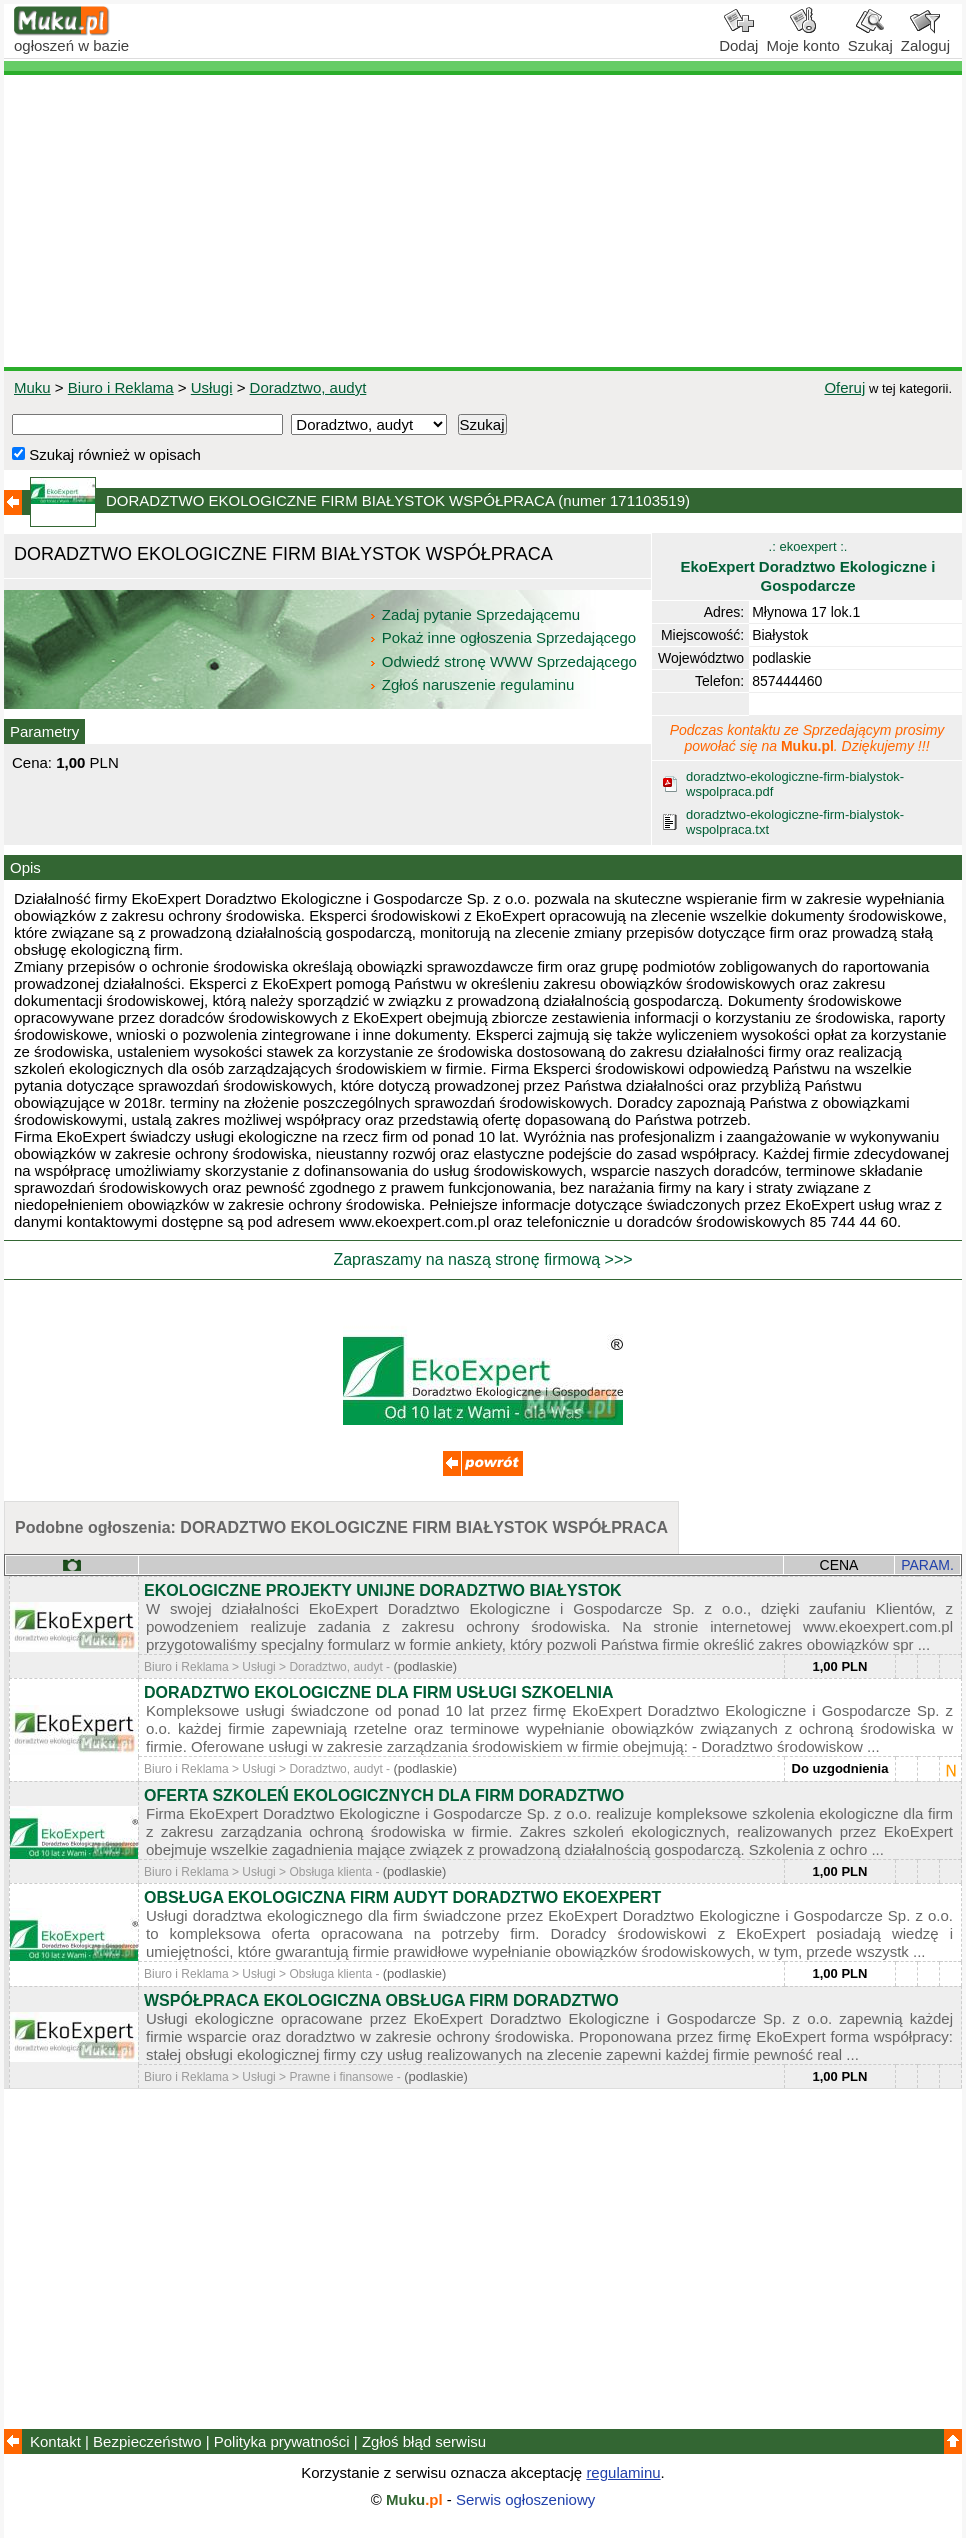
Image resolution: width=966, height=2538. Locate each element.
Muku (32, 387)
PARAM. (927, 1565)
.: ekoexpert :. (807, 566)
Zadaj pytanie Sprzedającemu (476, 614)
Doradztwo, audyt (308, 387)
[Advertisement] (483, 221)
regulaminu (623, 2472)
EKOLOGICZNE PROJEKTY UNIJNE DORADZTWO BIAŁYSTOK (383, 1590)
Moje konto (802, 38)
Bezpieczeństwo (147, 2441)
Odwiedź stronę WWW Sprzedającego (504, 661)
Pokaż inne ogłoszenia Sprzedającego (504, 637)
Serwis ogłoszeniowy (525, 2499)
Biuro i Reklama (121, 387)
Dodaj (738, 38)
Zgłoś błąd (424, 2441)
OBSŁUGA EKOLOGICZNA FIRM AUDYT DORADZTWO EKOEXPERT (402, 1897)
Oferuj (844, 387)
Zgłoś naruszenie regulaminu (471, 684)
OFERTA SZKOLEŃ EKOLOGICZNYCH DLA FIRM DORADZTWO (384, 1795)
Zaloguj (925, 38)
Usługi (212, 387)
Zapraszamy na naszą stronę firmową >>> (482, 1259)
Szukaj (870, 38)
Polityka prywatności (282, 2441)
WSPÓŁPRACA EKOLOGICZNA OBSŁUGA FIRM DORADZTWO (381, 2000)
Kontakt (55, 2441)
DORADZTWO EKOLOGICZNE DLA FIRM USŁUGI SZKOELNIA (379, 1692)
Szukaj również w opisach (106, 454)
